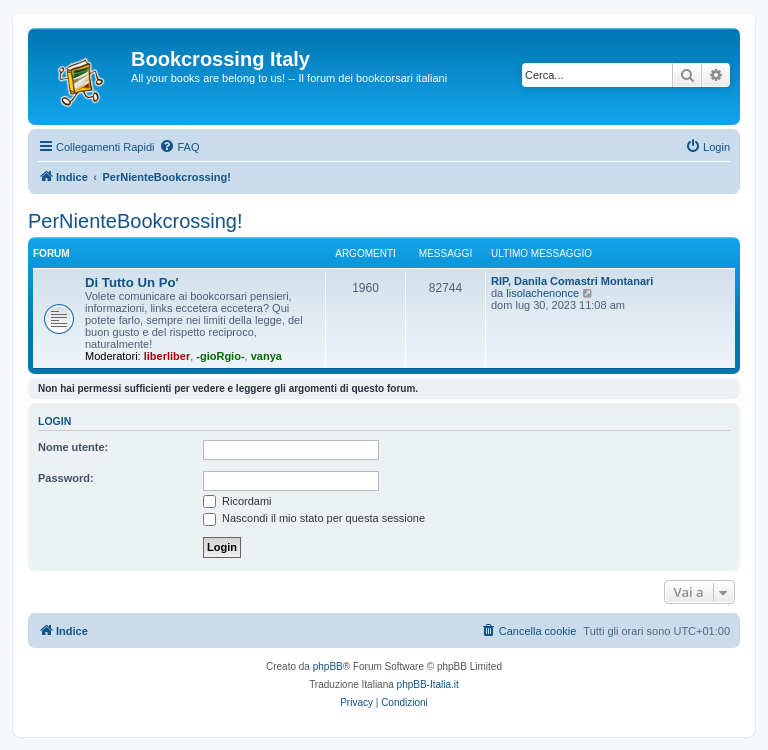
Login (54, 421)
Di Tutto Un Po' (132, 282)
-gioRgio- (220, 356)
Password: (66, 478)
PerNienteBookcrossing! (135, 221)
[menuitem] (179, 147)
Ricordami (237, 501)
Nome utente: (73, 447)
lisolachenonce (542, 293)
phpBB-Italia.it (428, 684)
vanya (266, 356)
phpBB (328, 666)
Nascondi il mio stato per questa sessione (314, 518)
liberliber (167, 356)
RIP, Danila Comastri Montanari (572, 281)
